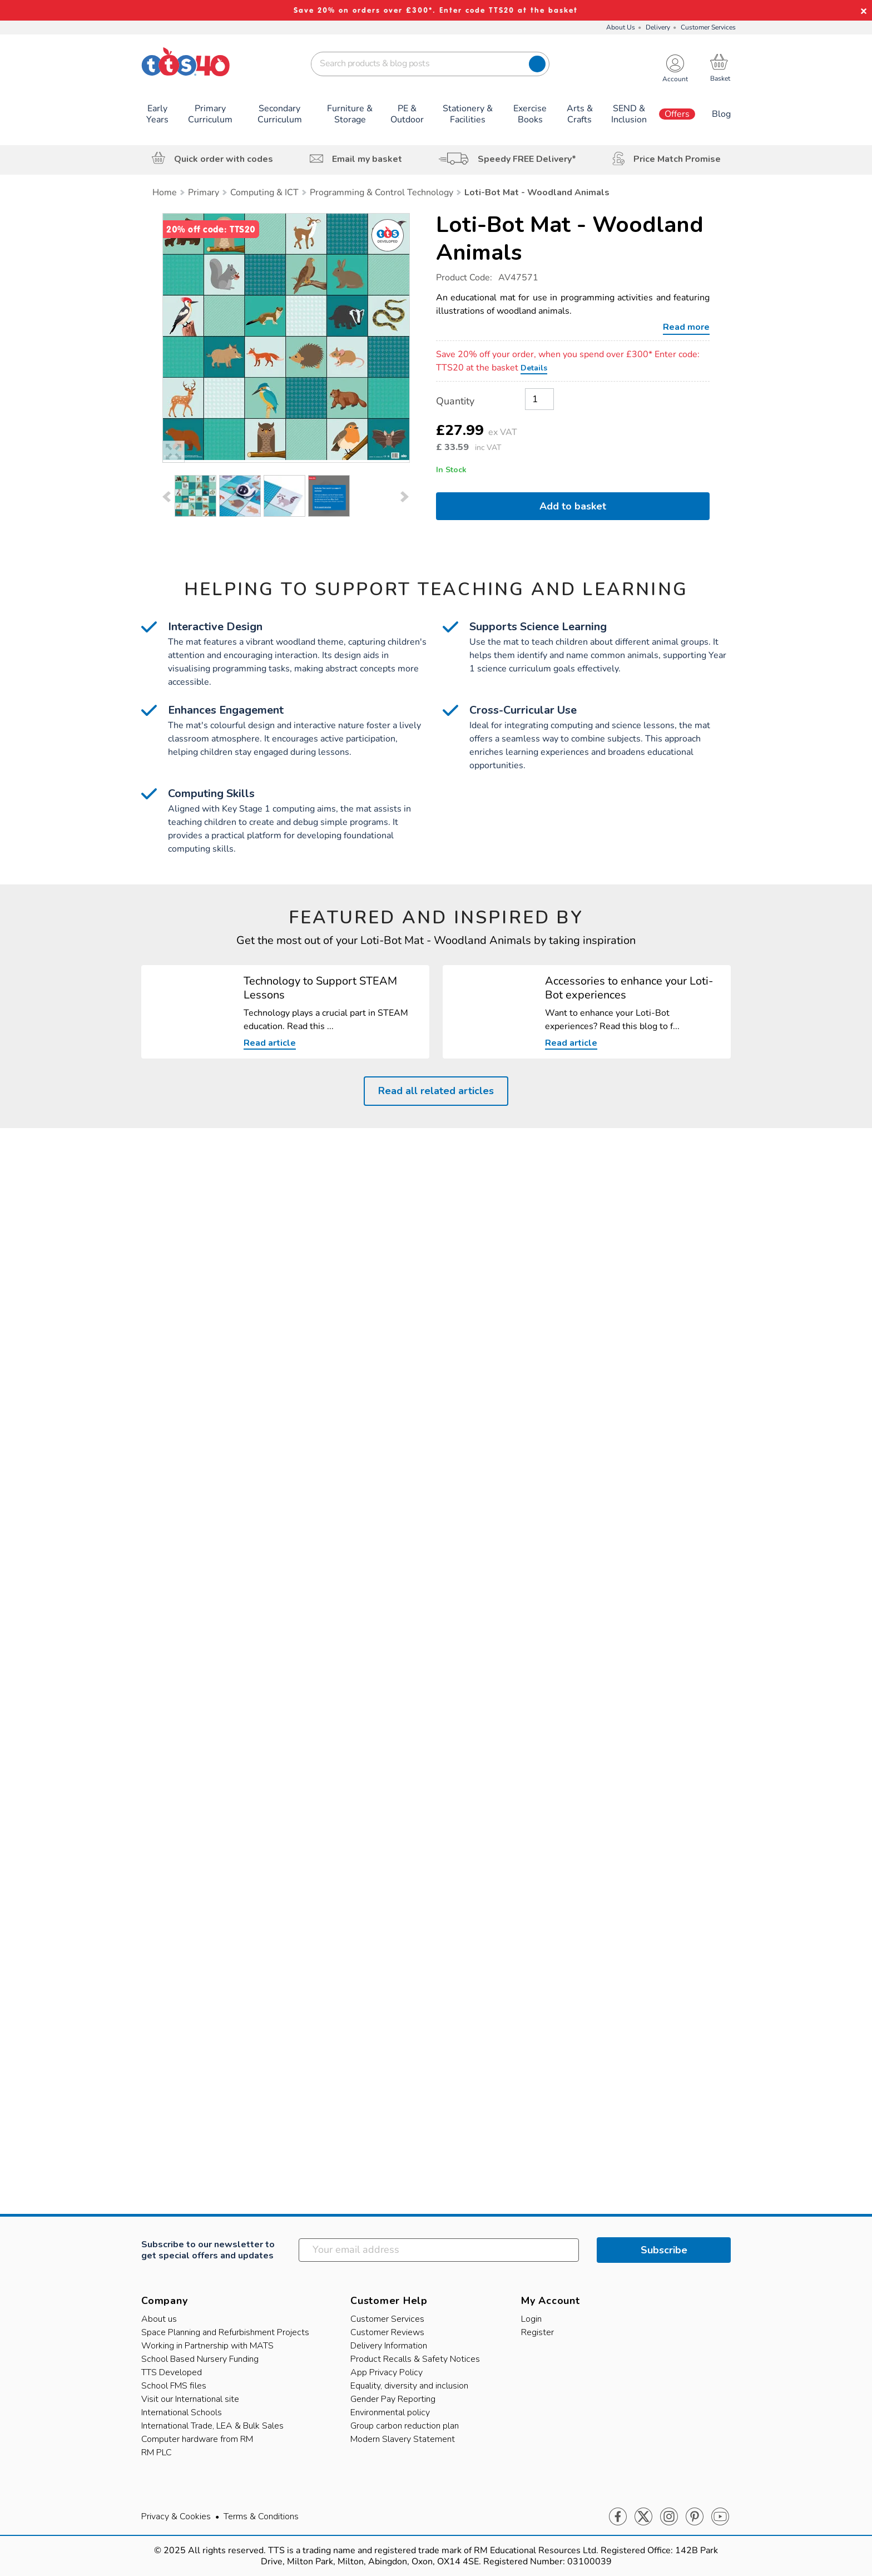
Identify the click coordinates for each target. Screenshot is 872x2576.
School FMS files (173, 2386)
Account (675, 79)
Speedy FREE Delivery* (527, 159)
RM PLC (156, 2452)
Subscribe (664, 2250)
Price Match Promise (677, 159)
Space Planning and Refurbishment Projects (225, 2332)
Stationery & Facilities (468, 114)
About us (159, 2319)
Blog (721, 114)
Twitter (643, 2517)
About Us (620, 27)
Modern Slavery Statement (402, 2439)
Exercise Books (530, 114)
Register (537, 2332)
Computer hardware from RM (197, 2439)
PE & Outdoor (407, 114)
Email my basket (367, 159)
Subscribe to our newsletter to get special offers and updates (208, 2250)
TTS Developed (171, 2372)
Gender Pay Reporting (392, 2399)
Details (534, 368)
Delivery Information (388, 2346)
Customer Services (708, 27)
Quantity (455, 401)
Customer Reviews (387, 2332)
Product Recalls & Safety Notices (415, 2359)
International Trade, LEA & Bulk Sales (212, 2426)
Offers (677, 114)
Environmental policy (390, 2412)
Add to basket (572, 506)
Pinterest (694, 2517)
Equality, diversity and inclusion (409, 2386)
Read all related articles (436, 1090)
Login (531, 2319)
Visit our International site (190, 2399)
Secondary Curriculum (279, 114)
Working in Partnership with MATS (207, 2346)
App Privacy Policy (386, 2372)
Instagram (669, 2517)
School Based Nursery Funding (200, 2359)
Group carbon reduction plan (404, 2426)
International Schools (181, 2412)
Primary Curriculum (210, 114)
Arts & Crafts (580, 114)
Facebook (617, 2517)
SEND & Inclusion (629, 114)
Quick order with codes (223, 159)
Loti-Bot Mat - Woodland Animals (569, 239)
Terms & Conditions (261, 2516)
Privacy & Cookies (176, 2516)
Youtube (720, 2517)
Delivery (658, 27)
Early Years (157, 114)
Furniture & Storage (350, 114)
